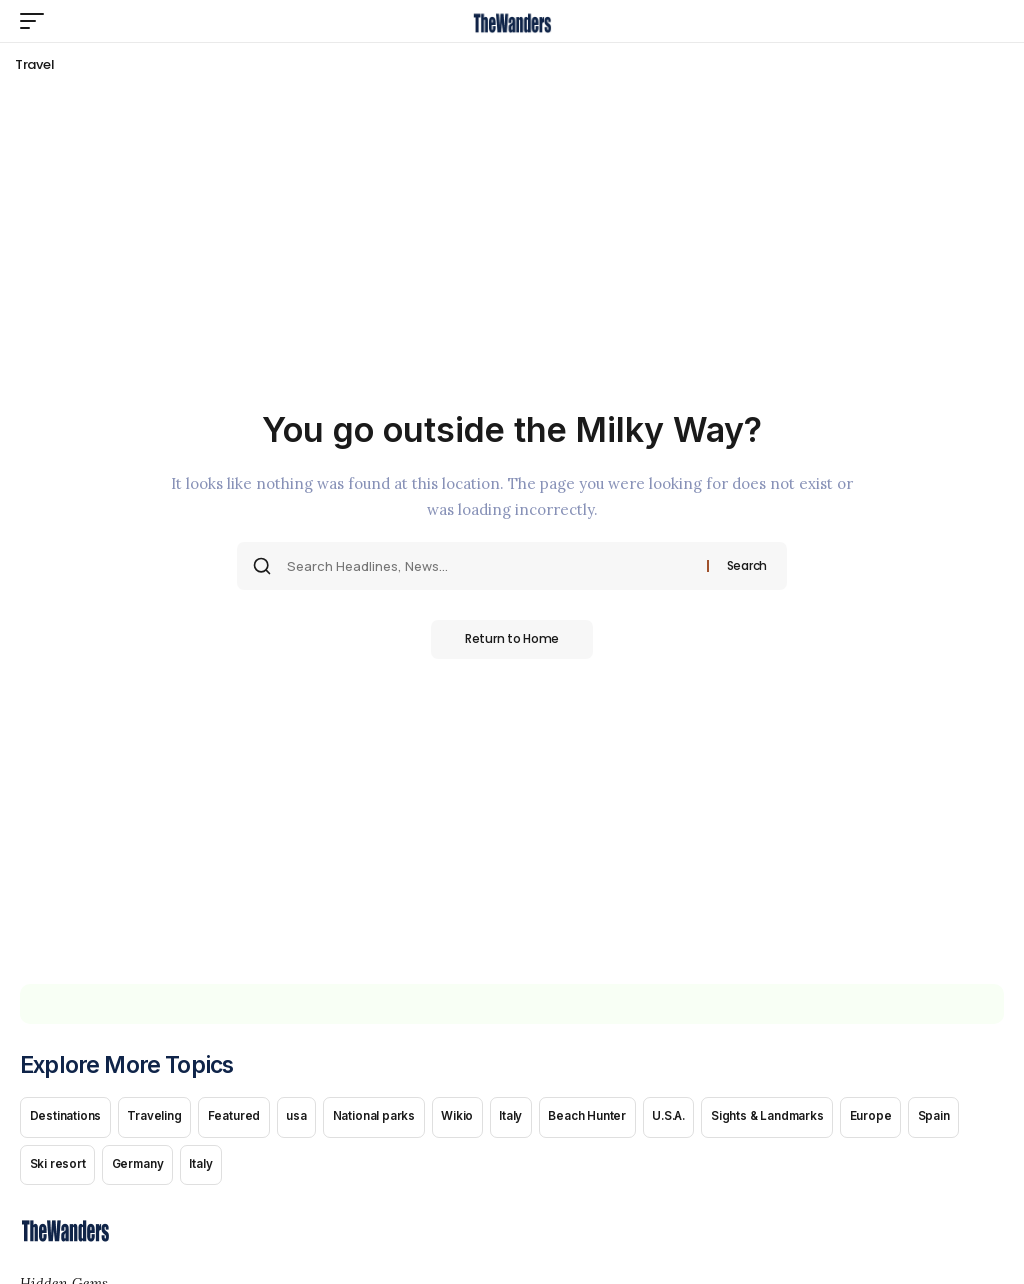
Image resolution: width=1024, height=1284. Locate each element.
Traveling (159, 1118)
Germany (142, 1169)
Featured (241, 1118)
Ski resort (59, 1169)
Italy (529, 1118)
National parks (387, 1118)
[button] (37, 21)
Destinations (67, 1118)
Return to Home (512, 639)
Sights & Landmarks (800, 1118)
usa (307, 1118)
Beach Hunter (610, 1118)
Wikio (473, 1118)
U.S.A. (695, 1118)
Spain (974, 1118)
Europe (908, 1118)
